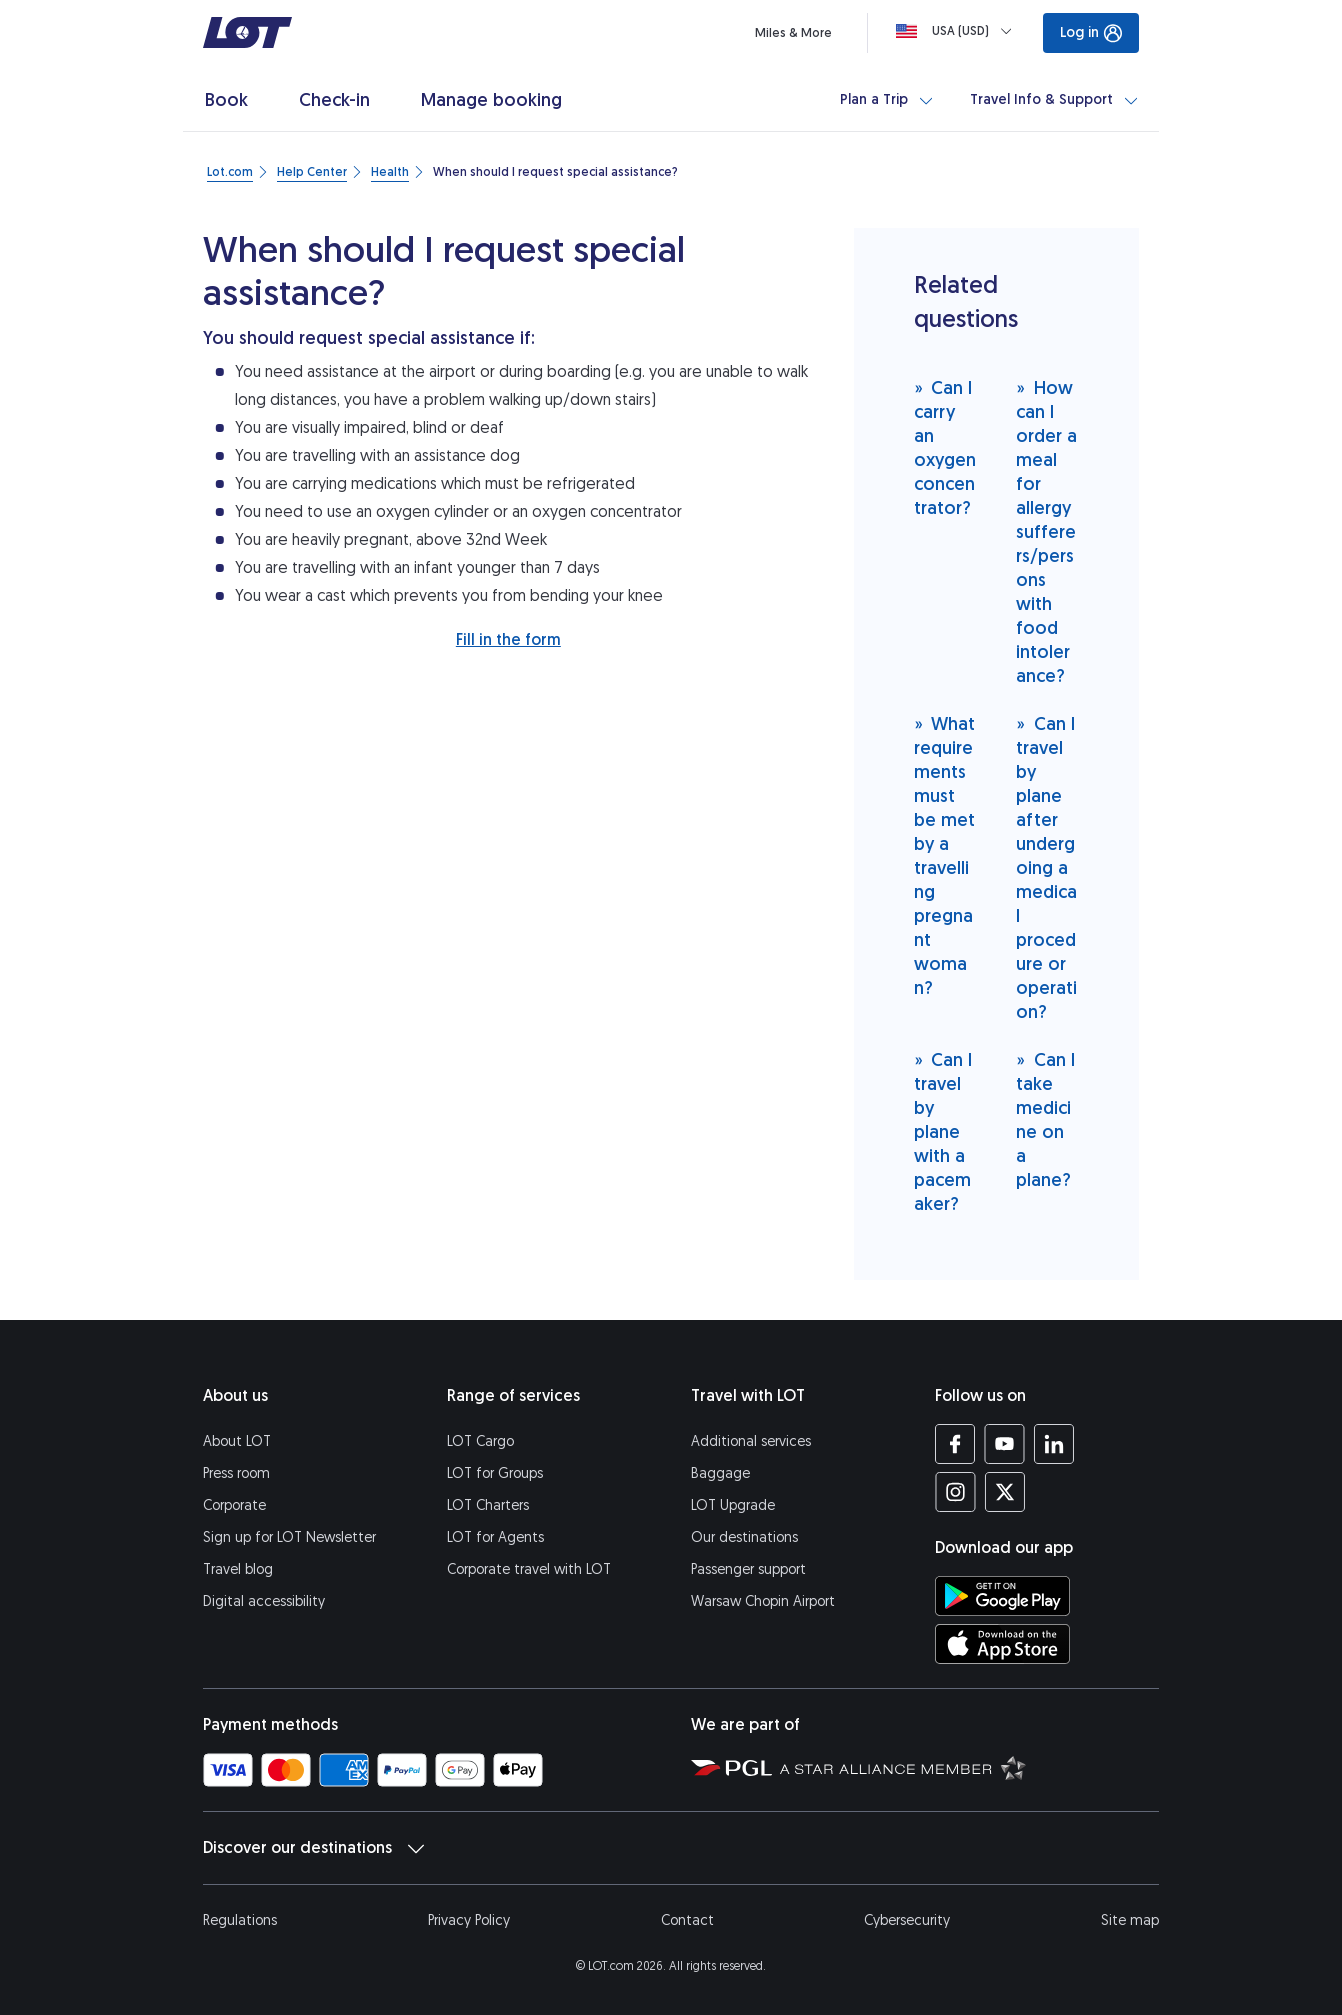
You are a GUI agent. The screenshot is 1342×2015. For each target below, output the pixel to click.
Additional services (751, 1441)
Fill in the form (508, 639)
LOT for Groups (495, 1473)
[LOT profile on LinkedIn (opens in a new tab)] (1053, 1444)
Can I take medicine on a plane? (1045, 1119)
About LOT (237, 1441)
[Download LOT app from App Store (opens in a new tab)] (1002, 1644)
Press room (236, 1473)
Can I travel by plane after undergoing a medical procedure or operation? (1046, 867)
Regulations (240, 1920)
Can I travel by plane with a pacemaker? (943, 1131)
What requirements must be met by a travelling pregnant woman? (945, 855)
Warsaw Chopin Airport (763, 1601)
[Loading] (958, 31)
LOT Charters (488, 1505)
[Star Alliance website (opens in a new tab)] (903, 1767)
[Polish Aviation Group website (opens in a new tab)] (731, 1767)
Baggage (720, 1473)
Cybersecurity (907, 1920)
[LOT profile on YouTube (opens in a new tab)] (1004, 1444)
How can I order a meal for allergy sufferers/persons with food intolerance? (1046, 531)
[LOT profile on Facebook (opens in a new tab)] (955, 1444)
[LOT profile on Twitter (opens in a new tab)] (1004, 1492)
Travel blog (238, 1569)
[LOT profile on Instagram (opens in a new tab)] (955, 1492)
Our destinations (744, 1537)
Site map (1130, 1920)
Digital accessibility (264, 1601)
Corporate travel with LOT (529, 1569)
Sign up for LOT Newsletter (289, 1537)
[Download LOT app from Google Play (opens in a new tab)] (1002, 1596)
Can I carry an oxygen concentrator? (945, 447)
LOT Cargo (480, 1441)
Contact (687, 1920)
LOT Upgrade (733, 1505)
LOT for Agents (495, 1537)
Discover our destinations (313, 1848)
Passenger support (748, 1569)
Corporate (234, 1505)
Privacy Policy (469, 1920)
